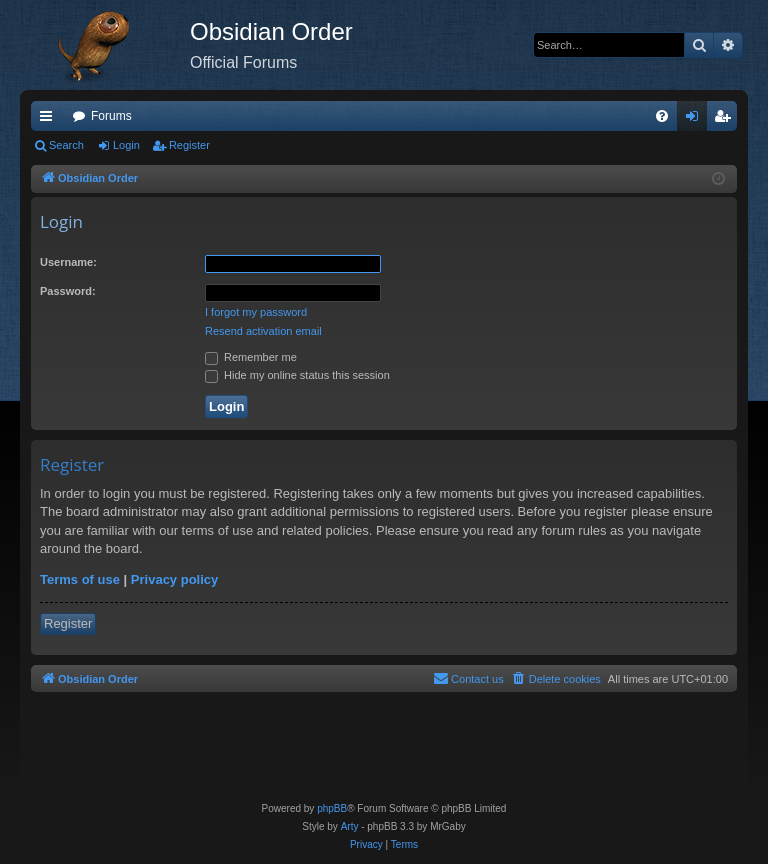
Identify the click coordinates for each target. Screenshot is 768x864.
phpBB (332, 808)
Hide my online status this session (297, 375)
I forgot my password (256, 312)
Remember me (251, 357)
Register (189, 145)
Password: (68, 291)
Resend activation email (263, 331)
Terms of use (80, 579)
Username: (68, 262)
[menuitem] (662, 116)
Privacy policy (174, 579)
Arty (350, 826)
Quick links (50, 120)
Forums (111, 116)
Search (66, 145)
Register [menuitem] (726, 120)
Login (126, 145)
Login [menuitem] (696, 120)
